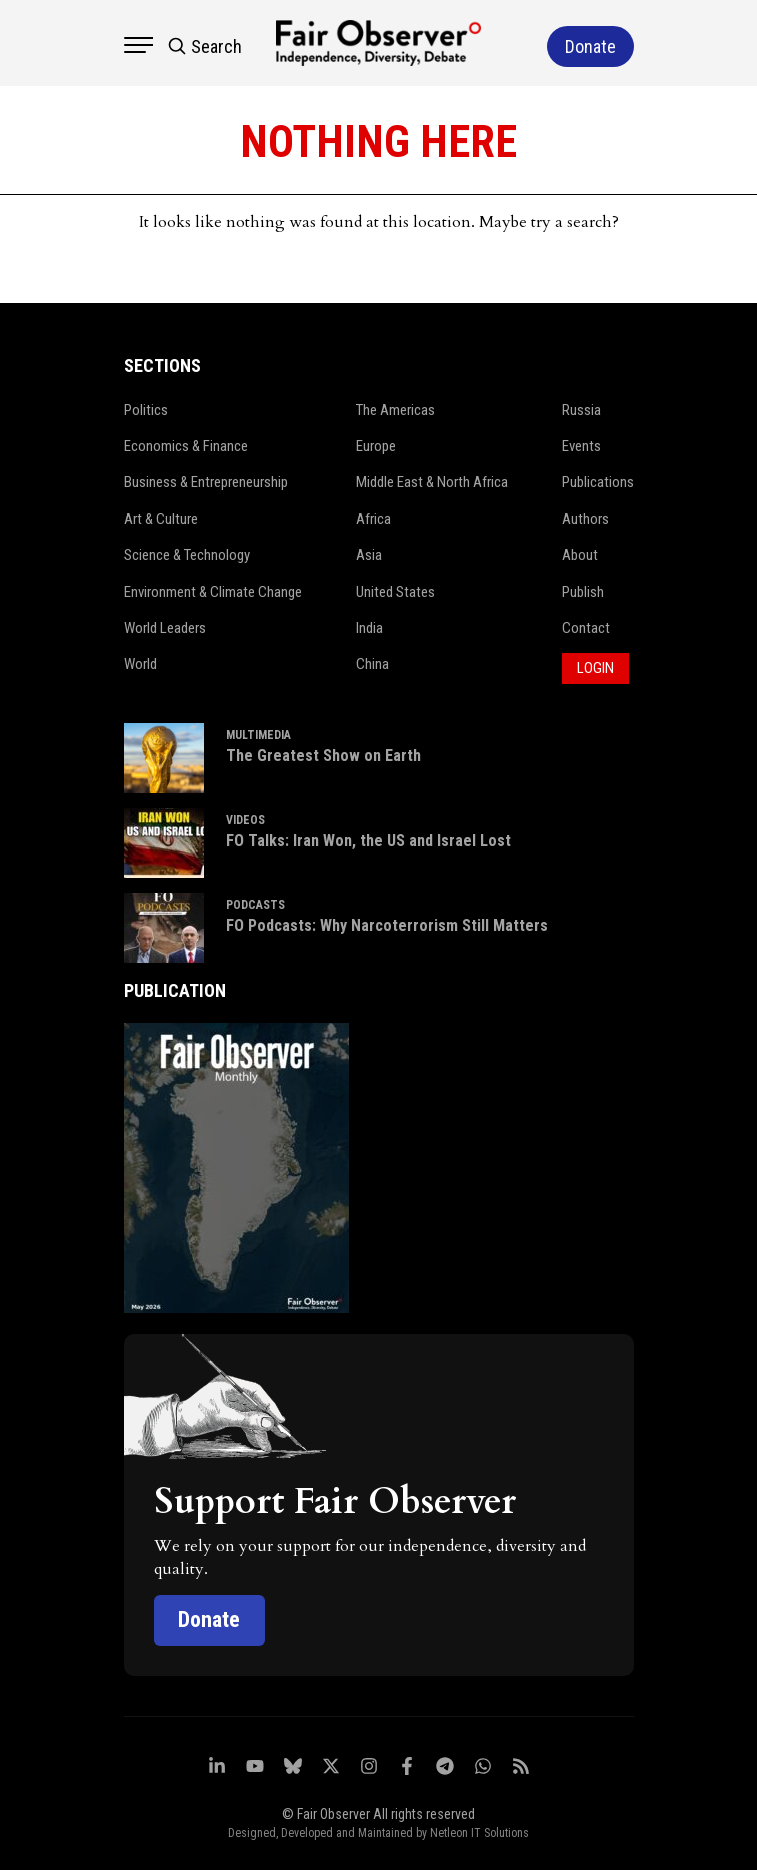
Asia (369, 554)
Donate (210, 1618)
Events (581, 445)
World (140, 663)
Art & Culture (161, 518)
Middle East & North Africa (432, 481)
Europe (376, 445)
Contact (586, 627)
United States (395, 591)
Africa (373, 518)
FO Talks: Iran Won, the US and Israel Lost (368, 839)
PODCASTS (255, 903)
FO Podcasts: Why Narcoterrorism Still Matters (387, 924)
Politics (146, 409)
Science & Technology (187, 554)
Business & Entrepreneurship (206, 481)
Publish (583, 591)
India (369, 627)
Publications (598, 481)
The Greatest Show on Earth (323, 754)
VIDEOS (245, 818)
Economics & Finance (186, 445)
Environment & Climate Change (213, 591)
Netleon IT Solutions (479, 1831)
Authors (585, 518)
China (372, 663)
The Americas (395, 409)
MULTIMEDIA (258, 733)
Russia (581, 409)
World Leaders (165, 627)
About (580, 554)
